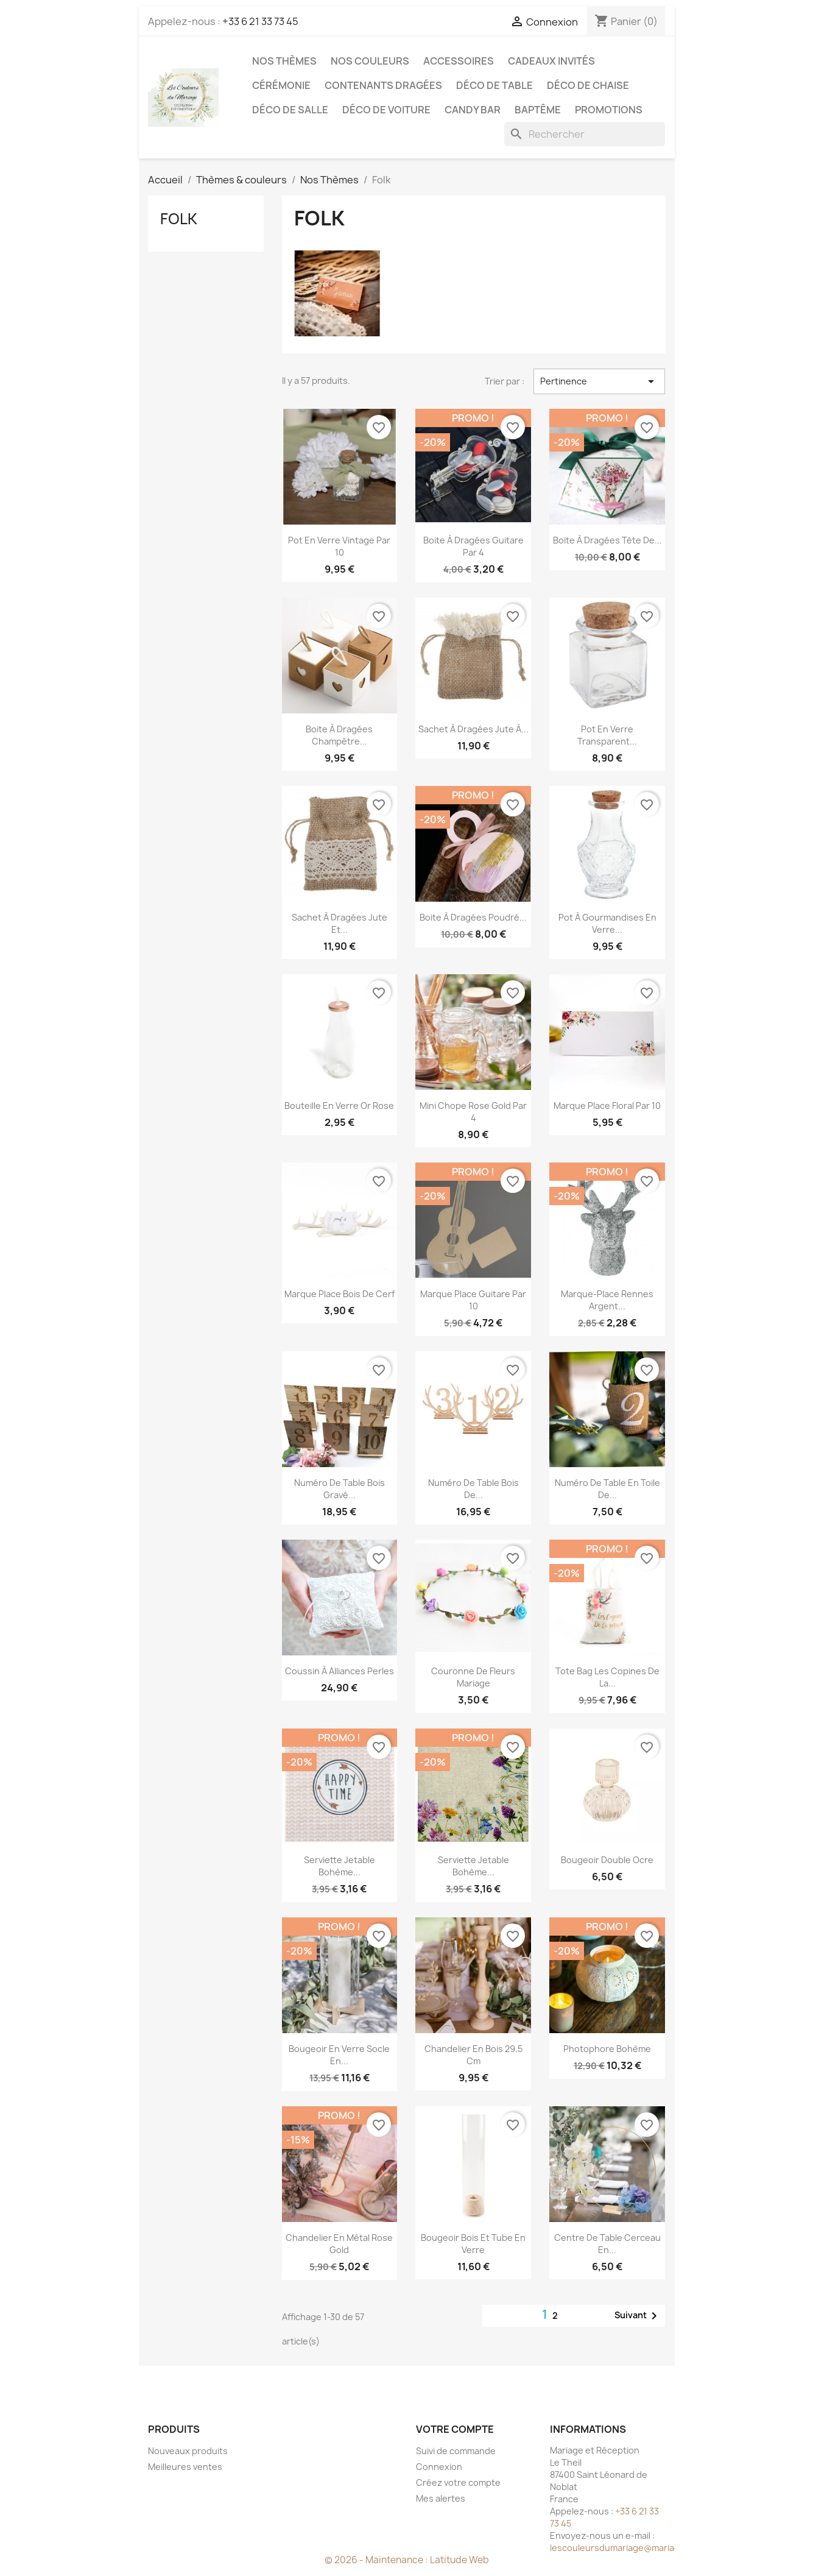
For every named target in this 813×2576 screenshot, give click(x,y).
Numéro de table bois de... (473, 1489)
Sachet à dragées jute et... (339, 923)
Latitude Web (459, 2559)
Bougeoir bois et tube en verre (473, 2244)
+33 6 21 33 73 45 (260, 21)
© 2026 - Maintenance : (377, 2559)
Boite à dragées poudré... (473, 917)
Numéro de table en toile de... (607, 1489)
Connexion (439, 2466)
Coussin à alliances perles (339, 1671)
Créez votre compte (458, 2482)
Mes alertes (440, 2498)
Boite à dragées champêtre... (339, 735)
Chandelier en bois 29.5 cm (473, 2055)
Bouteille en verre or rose (339, 1105)
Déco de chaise (588, 85)
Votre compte (455, 2429)
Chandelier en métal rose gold (339, 2244)
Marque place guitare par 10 (473, 1300)
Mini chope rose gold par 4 (473, 1111)
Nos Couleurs (370, 61)
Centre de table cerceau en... (607, 2244)
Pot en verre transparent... (607, 735)
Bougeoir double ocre (607, 1860)
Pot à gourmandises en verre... (607, 923)
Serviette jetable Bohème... (339, 1866)
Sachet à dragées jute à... (473, 729)
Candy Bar (473, 109)
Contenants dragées (383, 85)
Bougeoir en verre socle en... (339, 2055)
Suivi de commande (456, 2451)
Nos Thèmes (284, 61)
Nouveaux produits (188, 2451)
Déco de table (494, 85)
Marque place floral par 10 (607, 1105)
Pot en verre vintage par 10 (339, 546)
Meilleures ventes (185, 2466)
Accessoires (458, 61)
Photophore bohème (607, 2048)
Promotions (608, 109)
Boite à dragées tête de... (607, 540)
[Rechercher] (584, 134)
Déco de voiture (386, 109)
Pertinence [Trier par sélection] (599, 381)
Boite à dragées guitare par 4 (473, 546)
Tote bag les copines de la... (607, 1677)
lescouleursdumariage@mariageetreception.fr (647, 2547)
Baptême (538, 109)
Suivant (637, 2316)
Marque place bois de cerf (339, 1294)
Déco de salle (290, 109)
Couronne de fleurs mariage (473, 1677)
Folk (178, 218)
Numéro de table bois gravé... (339, 1489)
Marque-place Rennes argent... (607, 1300)
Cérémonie (281, 85)
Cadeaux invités (551, 61)
